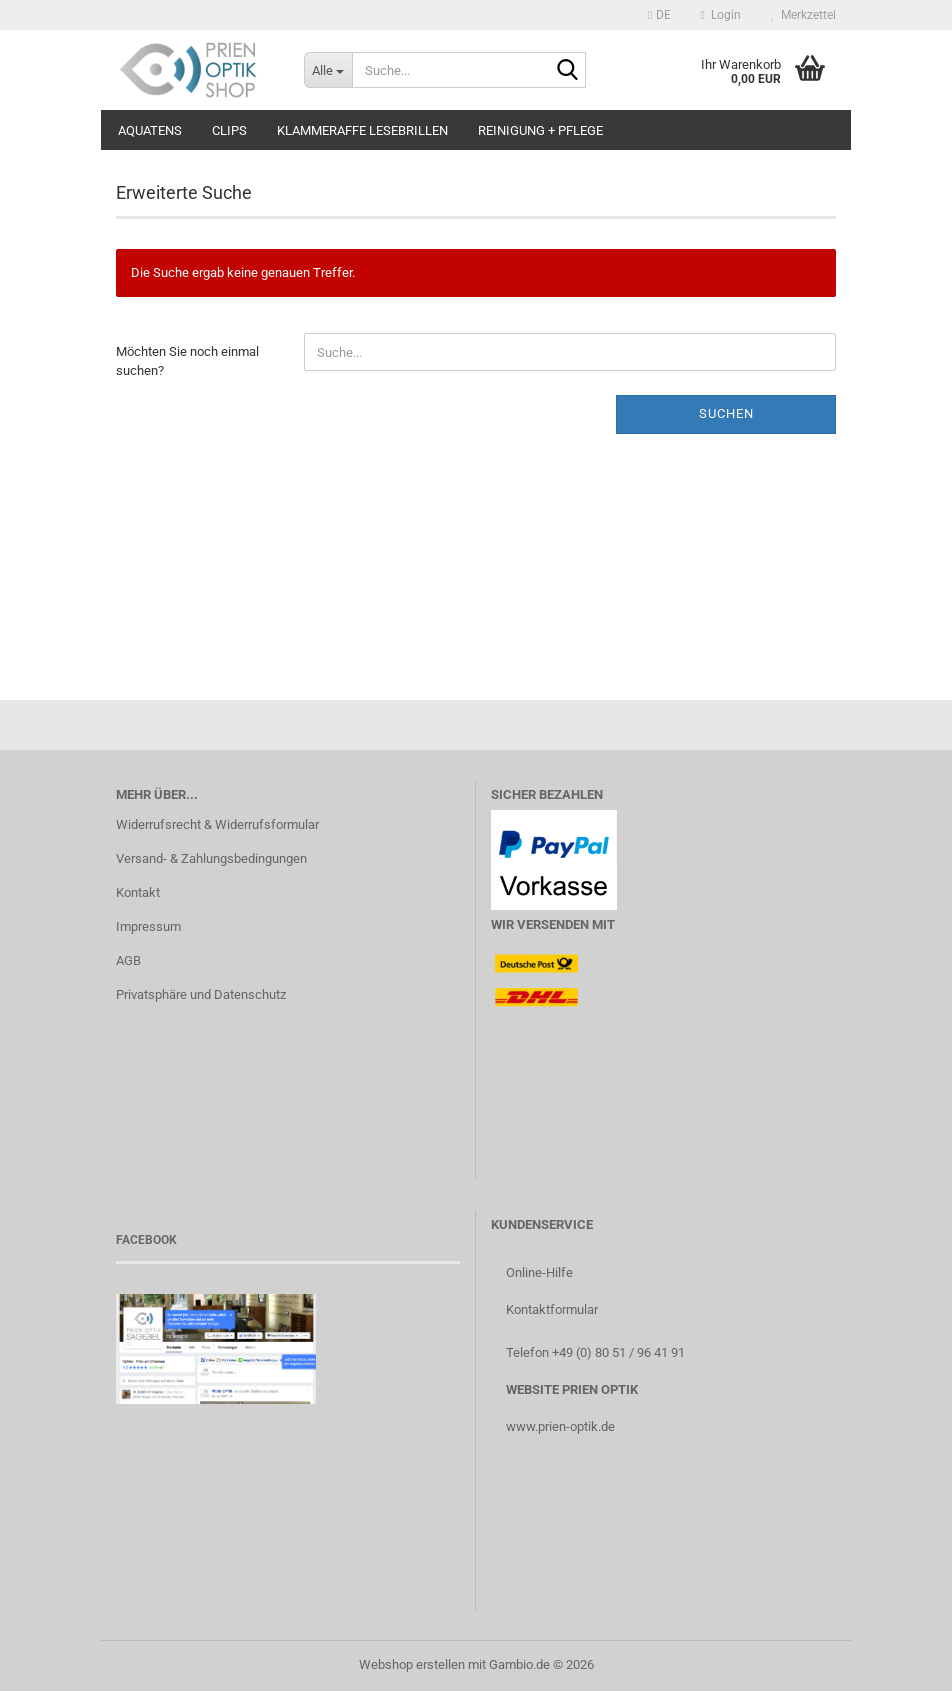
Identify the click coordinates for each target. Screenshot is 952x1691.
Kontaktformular (552, 1309)
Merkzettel (803, 15)
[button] (659, 15)
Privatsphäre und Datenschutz (201, 994)
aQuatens (150, 130)
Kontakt (138, 892)
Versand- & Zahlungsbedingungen (211, 858)
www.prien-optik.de (560, 1426)
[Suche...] (328, 70)
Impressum (148, 926)
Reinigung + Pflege (540, 130)
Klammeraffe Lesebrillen (362, 130)
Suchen (726, 413)
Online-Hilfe (539, 1272)
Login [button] (721, 15)
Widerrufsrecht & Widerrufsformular (217, 824)
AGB (128, 960)
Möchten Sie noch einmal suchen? (187, 361)
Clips (229, 130)
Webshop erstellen (412, 1664)
